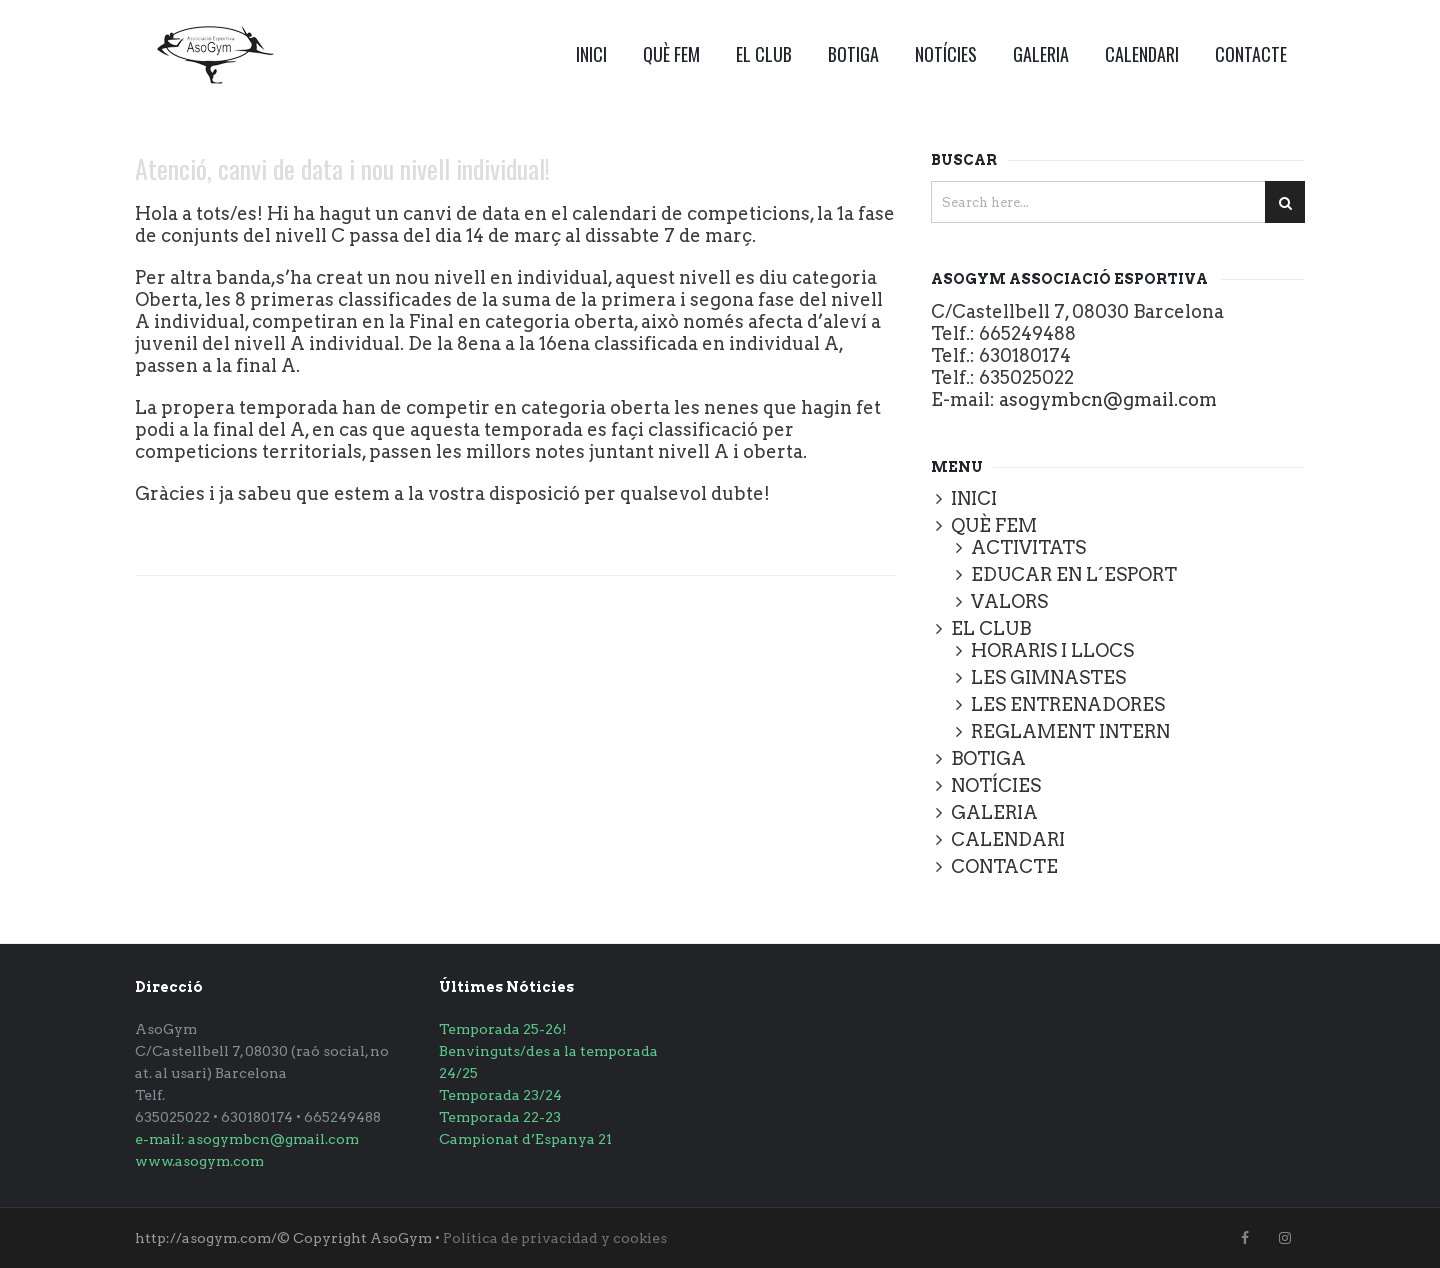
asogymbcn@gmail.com (1108, 399)
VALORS (1009, 601)
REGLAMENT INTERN (1070, 731)
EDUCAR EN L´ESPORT (1074, 574)
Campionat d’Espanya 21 (525, 1139)
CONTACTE (1251, 54)
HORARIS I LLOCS (1052, 650)
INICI (591, 54)
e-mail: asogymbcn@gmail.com (247, 1139)
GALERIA (1041, 54)
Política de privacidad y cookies (555, 1238)
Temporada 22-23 (500, 1117)
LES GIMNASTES (1048, 677)
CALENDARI (1142, 54)
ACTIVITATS (1028, 547)
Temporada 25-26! (503, 1029)
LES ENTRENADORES (1068, 704)
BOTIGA (853, 54)
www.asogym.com (199, 1161)
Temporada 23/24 (500, 1095)
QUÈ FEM (671, 54)
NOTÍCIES (946, 54)
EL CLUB (764, 54)
